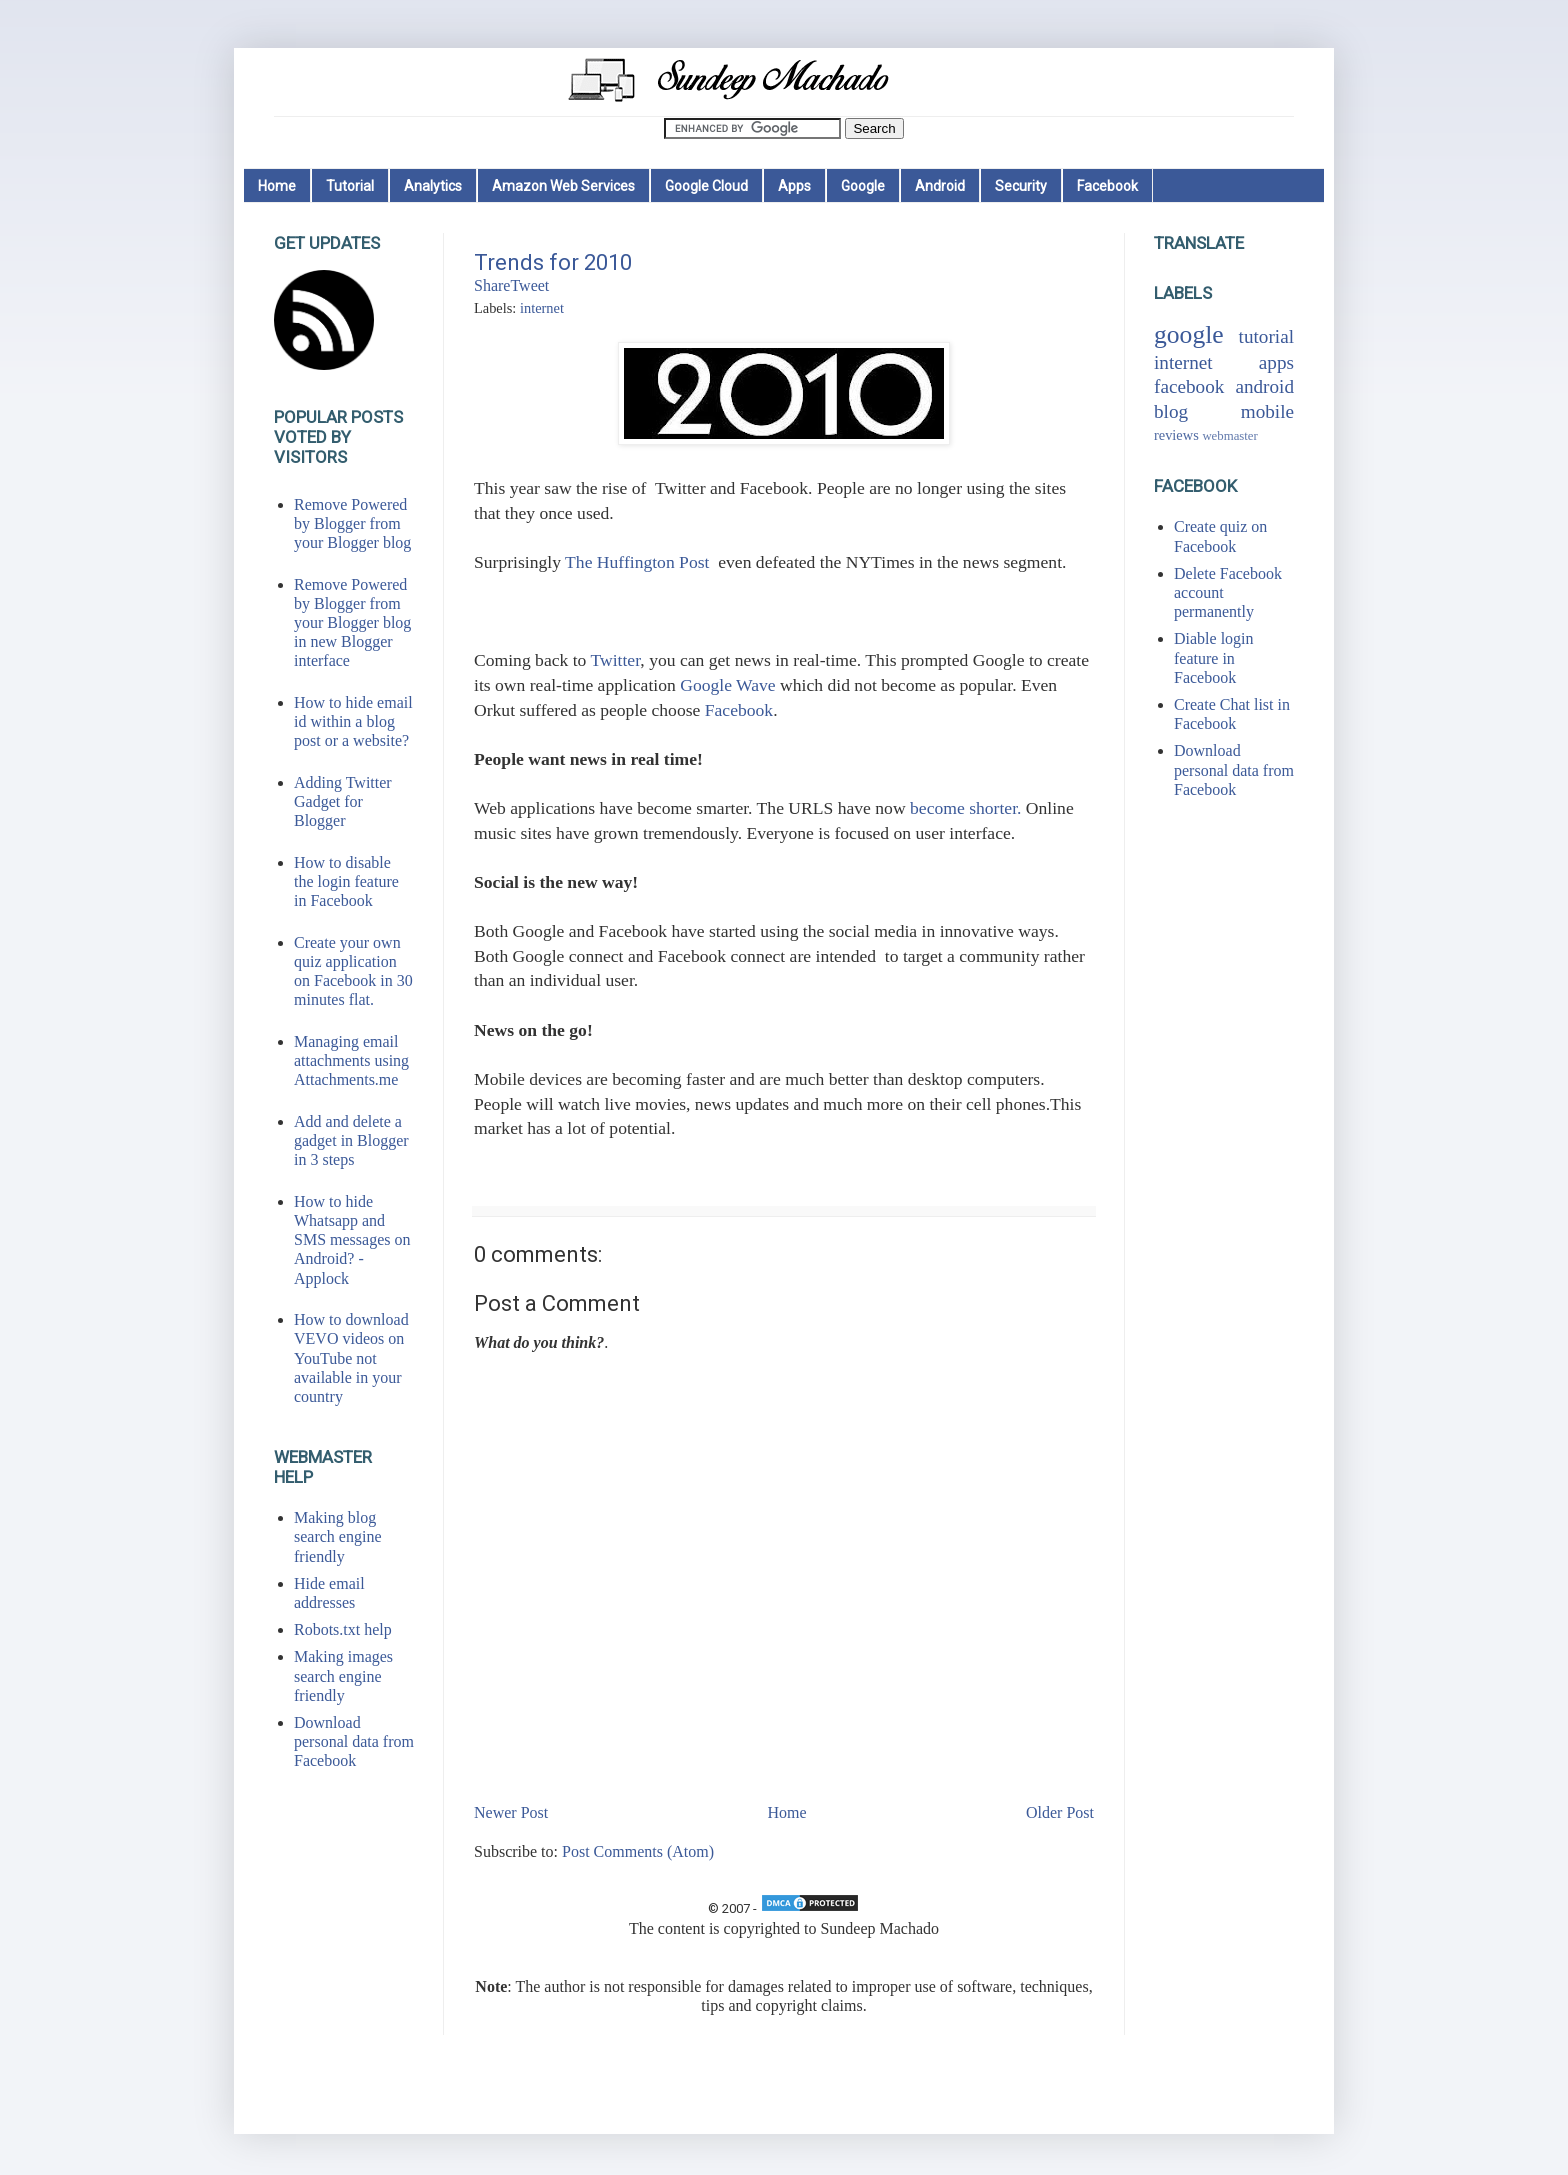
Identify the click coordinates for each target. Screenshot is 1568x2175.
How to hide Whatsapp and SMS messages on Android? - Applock (352, 1240)
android (1264, 386)
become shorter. (965, 808)
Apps (794, 186)
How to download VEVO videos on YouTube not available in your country (351, 1358)
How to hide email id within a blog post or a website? (353, 721)
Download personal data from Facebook (354, 1741)
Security (1021, 186)
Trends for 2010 (553, 262)
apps (1276, 362)
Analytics (433, 186)
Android (940, 186)
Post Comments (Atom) (638, 1851)
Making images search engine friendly (343, 1675)
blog (1171, 411)
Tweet (529, 285)
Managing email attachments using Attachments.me (351, 1060)
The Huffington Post (637, 562)
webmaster (1229, 436)
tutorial (1266, 336)
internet (542, 308)
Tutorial (350, 186)
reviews (1176, 435)
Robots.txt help (343, 1629)
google (1189, 334)
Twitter (615, 660)
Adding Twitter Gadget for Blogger (343, 801)
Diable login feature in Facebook (1214, 657)
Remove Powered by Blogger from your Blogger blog (352, 523)
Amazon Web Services (563, 186)
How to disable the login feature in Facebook (346, 881)
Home (277, 186)
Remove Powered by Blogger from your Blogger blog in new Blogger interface (352, 623)
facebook (1189, 386)
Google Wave (728, 685)
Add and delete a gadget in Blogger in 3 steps (351, 1140)
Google (863, 186)
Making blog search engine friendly (338, 1536)
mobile (1267, 411)
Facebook (1107, 186)
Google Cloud (706, 186)
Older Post (1060, 1812)
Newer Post (511, 1812)
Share (492, 285)
